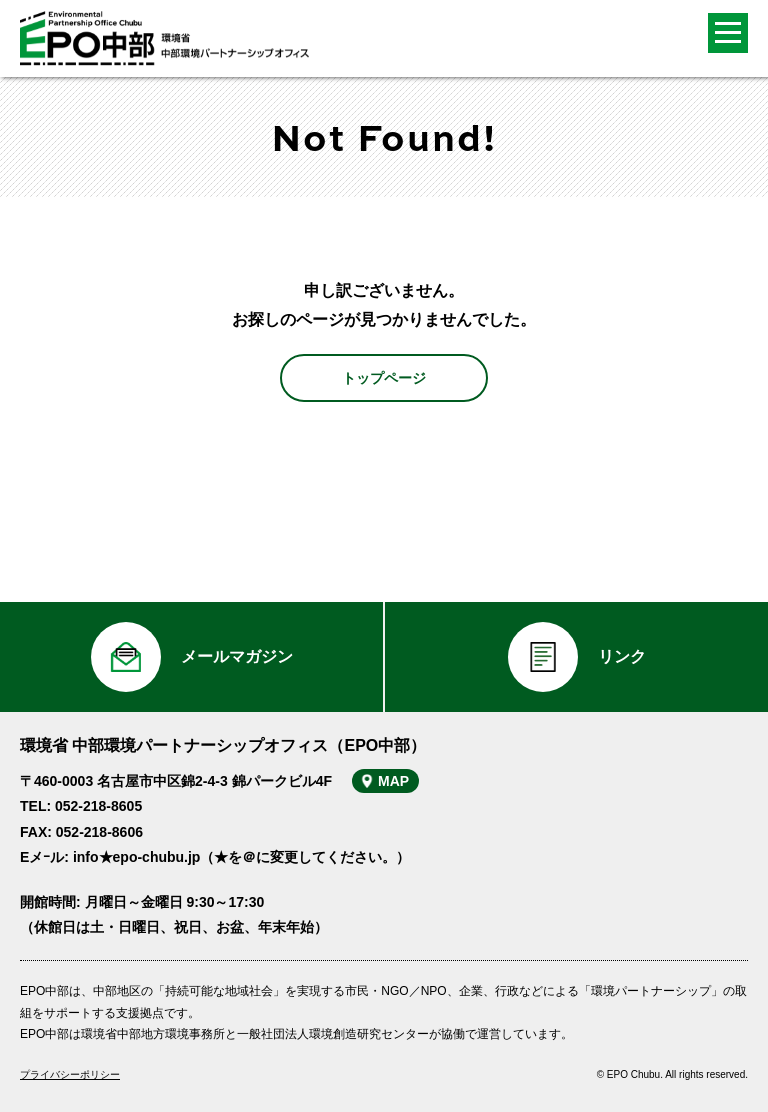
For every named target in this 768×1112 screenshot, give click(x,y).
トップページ (384, 378)
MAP (393, 781)
